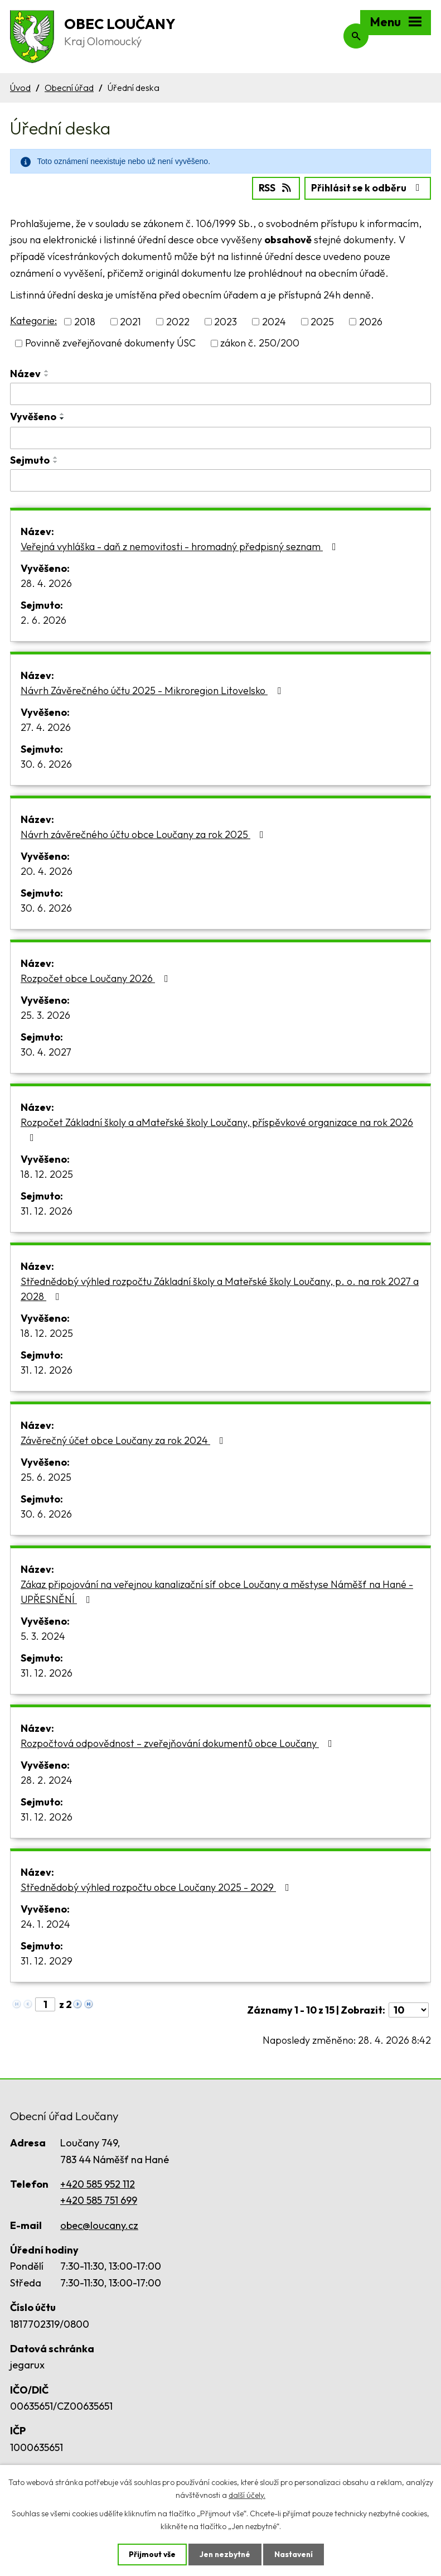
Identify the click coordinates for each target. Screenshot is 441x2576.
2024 (274, 321)
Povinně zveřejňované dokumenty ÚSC (110, 342)
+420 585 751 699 (98, 2199)
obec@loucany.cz (99, 2224)
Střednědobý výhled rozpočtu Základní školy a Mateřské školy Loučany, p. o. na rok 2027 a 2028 (220, 1288)
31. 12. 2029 (46, 1959)
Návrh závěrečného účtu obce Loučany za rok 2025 (144, 833)
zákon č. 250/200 (259, 342)
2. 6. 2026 (43, 619)
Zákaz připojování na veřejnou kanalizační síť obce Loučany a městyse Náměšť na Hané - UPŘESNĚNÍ (217, 1591)
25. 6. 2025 (46, 1476)
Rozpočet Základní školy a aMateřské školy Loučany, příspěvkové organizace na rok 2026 (217, 1128)
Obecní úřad (69, 87)
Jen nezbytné (224, 2554)
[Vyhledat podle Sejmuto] (220, 480)
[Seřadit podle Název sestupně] (47, 375)
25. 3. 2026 (45, 1014)
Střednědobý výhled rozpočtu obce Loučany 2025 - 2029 (157, 1886)
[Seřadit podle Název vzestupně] (47, 370)
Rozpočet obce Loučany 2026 (97, 977)
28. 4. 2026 (46, 582)
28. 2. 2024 (46, 1779)
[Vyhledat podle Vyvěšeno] (220, 437)
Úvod (20, 87)
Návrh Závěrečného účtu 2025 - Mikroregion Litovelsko (153, 689)
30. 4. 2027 (46, 1050)
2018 (84, 321)
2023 (225, 321)
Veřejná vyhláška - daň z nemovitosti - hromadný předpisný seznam (181, 545)
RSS (272, 187)
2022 (178, 321)
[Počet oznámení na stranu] (409, 2008)
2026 (370, 321)
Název (25, 373)
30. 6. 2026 (46, 763)
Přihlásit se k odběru (366, 187)
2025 (322, 321)
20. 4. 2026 (46, 870)
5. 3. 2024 (43, 1635)
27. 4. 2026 (46, 726)
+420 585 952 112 (97, 2183)
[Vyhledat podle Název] (220, 393)
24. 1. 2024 (45, 1923)
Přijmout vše (151, 2554)
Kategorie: (33, 320)
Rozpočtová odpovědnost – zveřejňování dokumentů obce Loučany (179, 1742)
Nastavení (294, 2554)
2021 (130, 321)
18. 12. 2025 (47, 1173)
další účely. (247, 2495)
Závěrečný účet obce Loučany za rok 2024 (124, 1439)
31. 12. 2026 (46, 1209)
